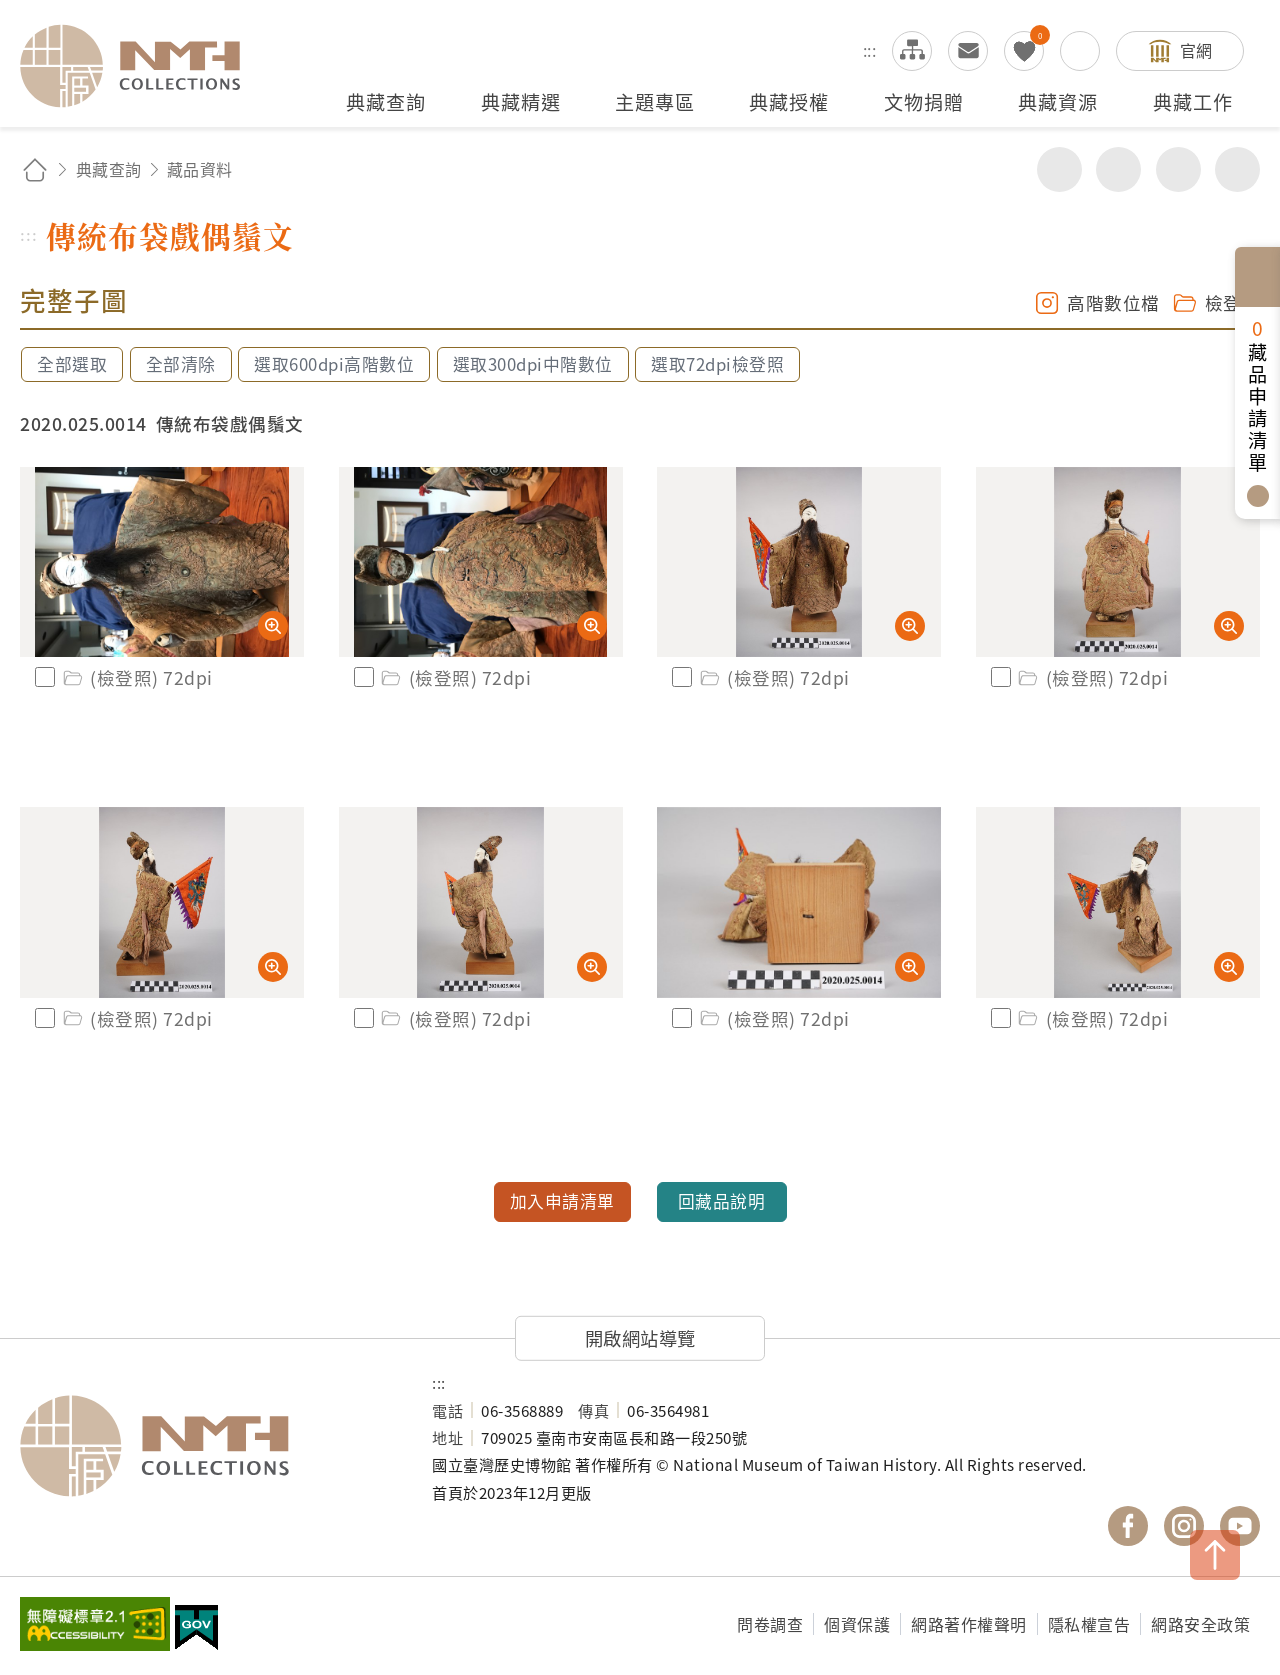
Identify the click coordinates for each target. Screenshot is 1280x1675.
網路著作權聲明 (969, 1624)
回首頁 (35, 169)
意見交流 (968, 51)
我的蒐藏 (1024, 51)
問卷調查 (770, 1624)
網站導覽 (912, 51)
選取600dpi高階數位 (334, 364)
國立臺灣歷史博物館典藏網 (142, 66)
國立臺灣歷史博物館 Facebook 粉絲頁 (1128, 1526)
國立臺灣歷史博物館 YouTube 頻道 (1240, 1526)
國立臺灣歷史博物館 (206, 1446)
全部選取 (72, 364)
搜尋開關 (1080, 51)
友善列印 (1118, 169)
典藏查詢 (109, 169)
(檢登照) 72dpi (136, 677)
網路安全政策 (1200, 1624)
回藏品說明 (722, 1201)
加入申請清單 (562, 1201)
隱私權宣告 (1089, 1624)
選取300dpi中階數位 (533, 364)
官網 (1196, 50)
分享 (1059, 169)
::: (870, 50)
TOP (1215, 1555)
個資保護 (857, 1624)
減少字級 (1237, 169)
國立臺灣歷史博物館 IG (1184, 1526)
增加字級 (1178, 169)
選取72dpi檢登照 (717, 364)
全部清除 (181, 364)
